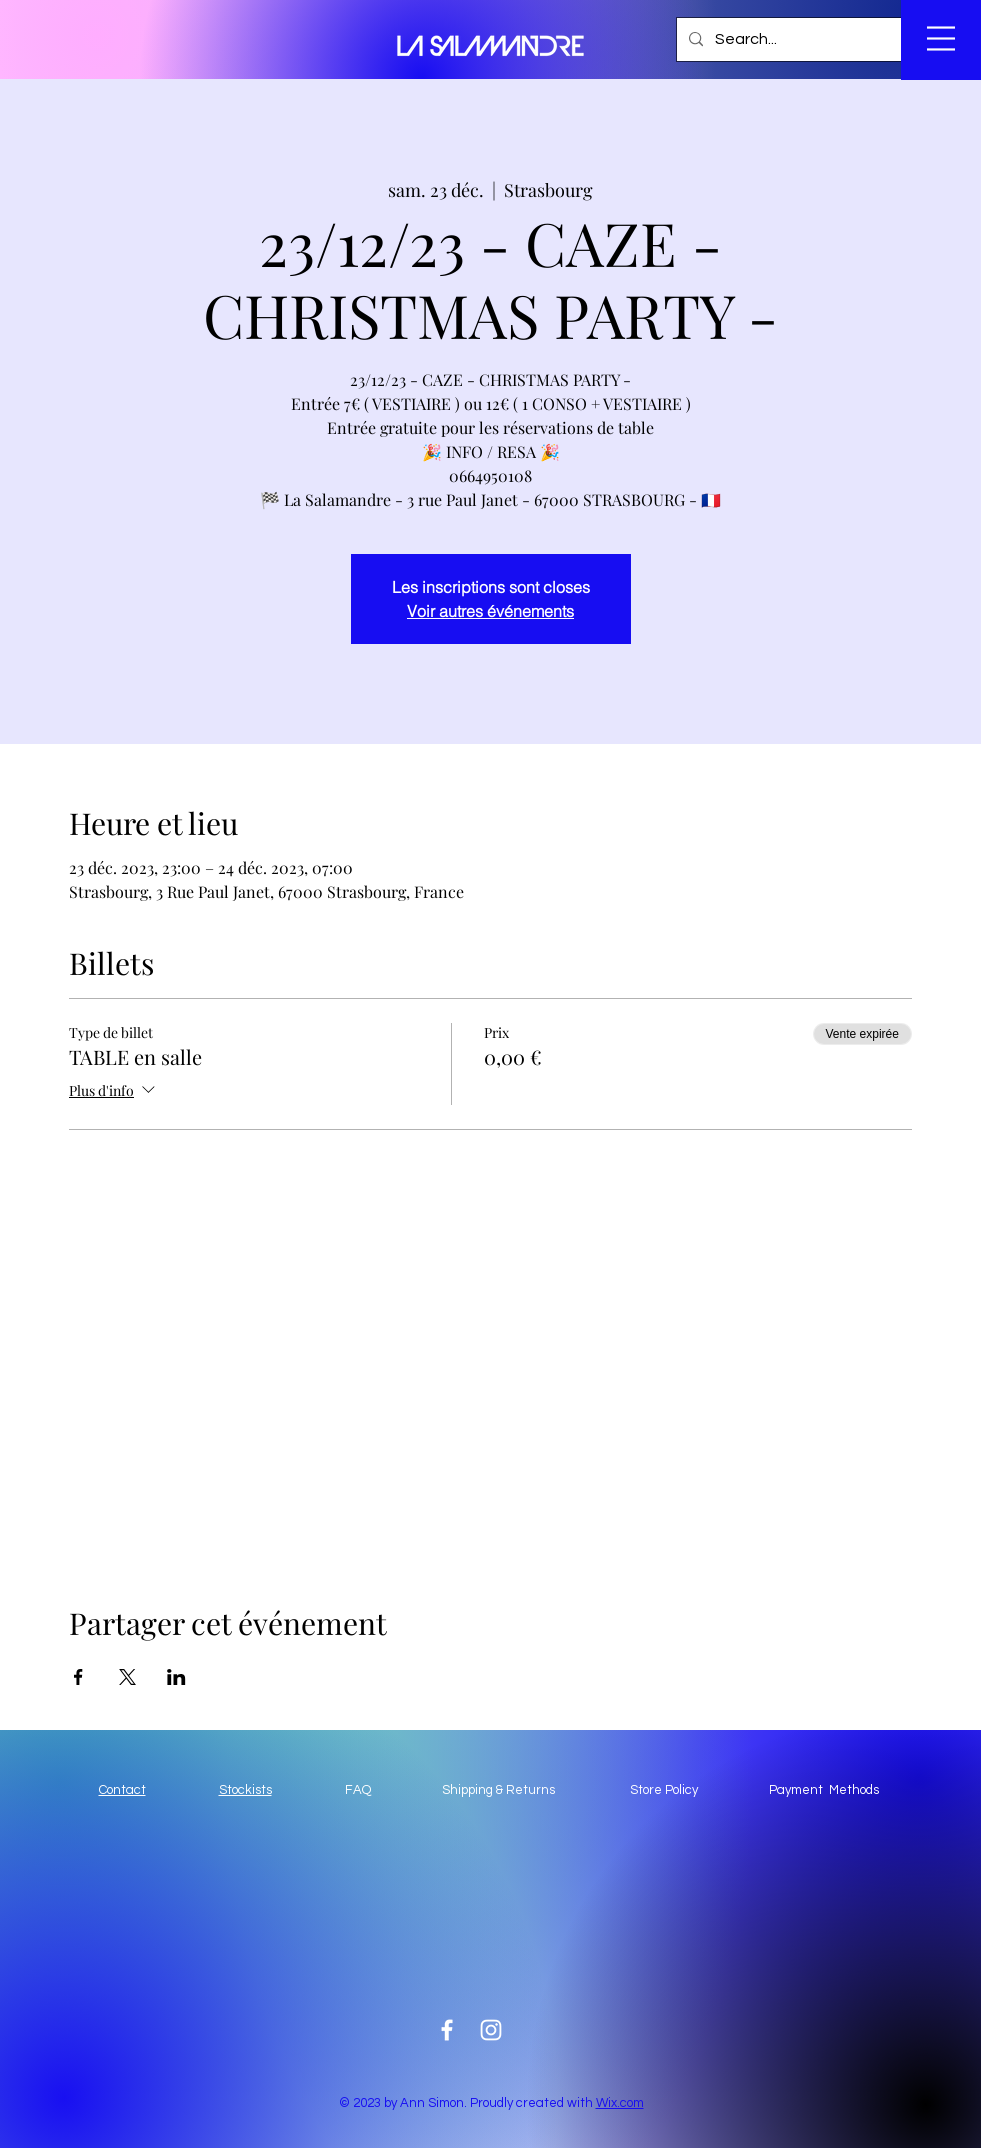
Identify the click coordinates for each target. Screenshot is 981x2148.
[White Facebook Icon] (447, 2030)
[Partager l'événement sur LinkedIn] (176, 1677)
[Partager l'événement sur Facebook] (78, 1677)
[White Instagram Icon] (491, 2030)
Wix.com (620, 2103)
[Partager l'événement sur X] (127, 1677)
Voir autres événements (490, 611)
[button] (821, 41)
